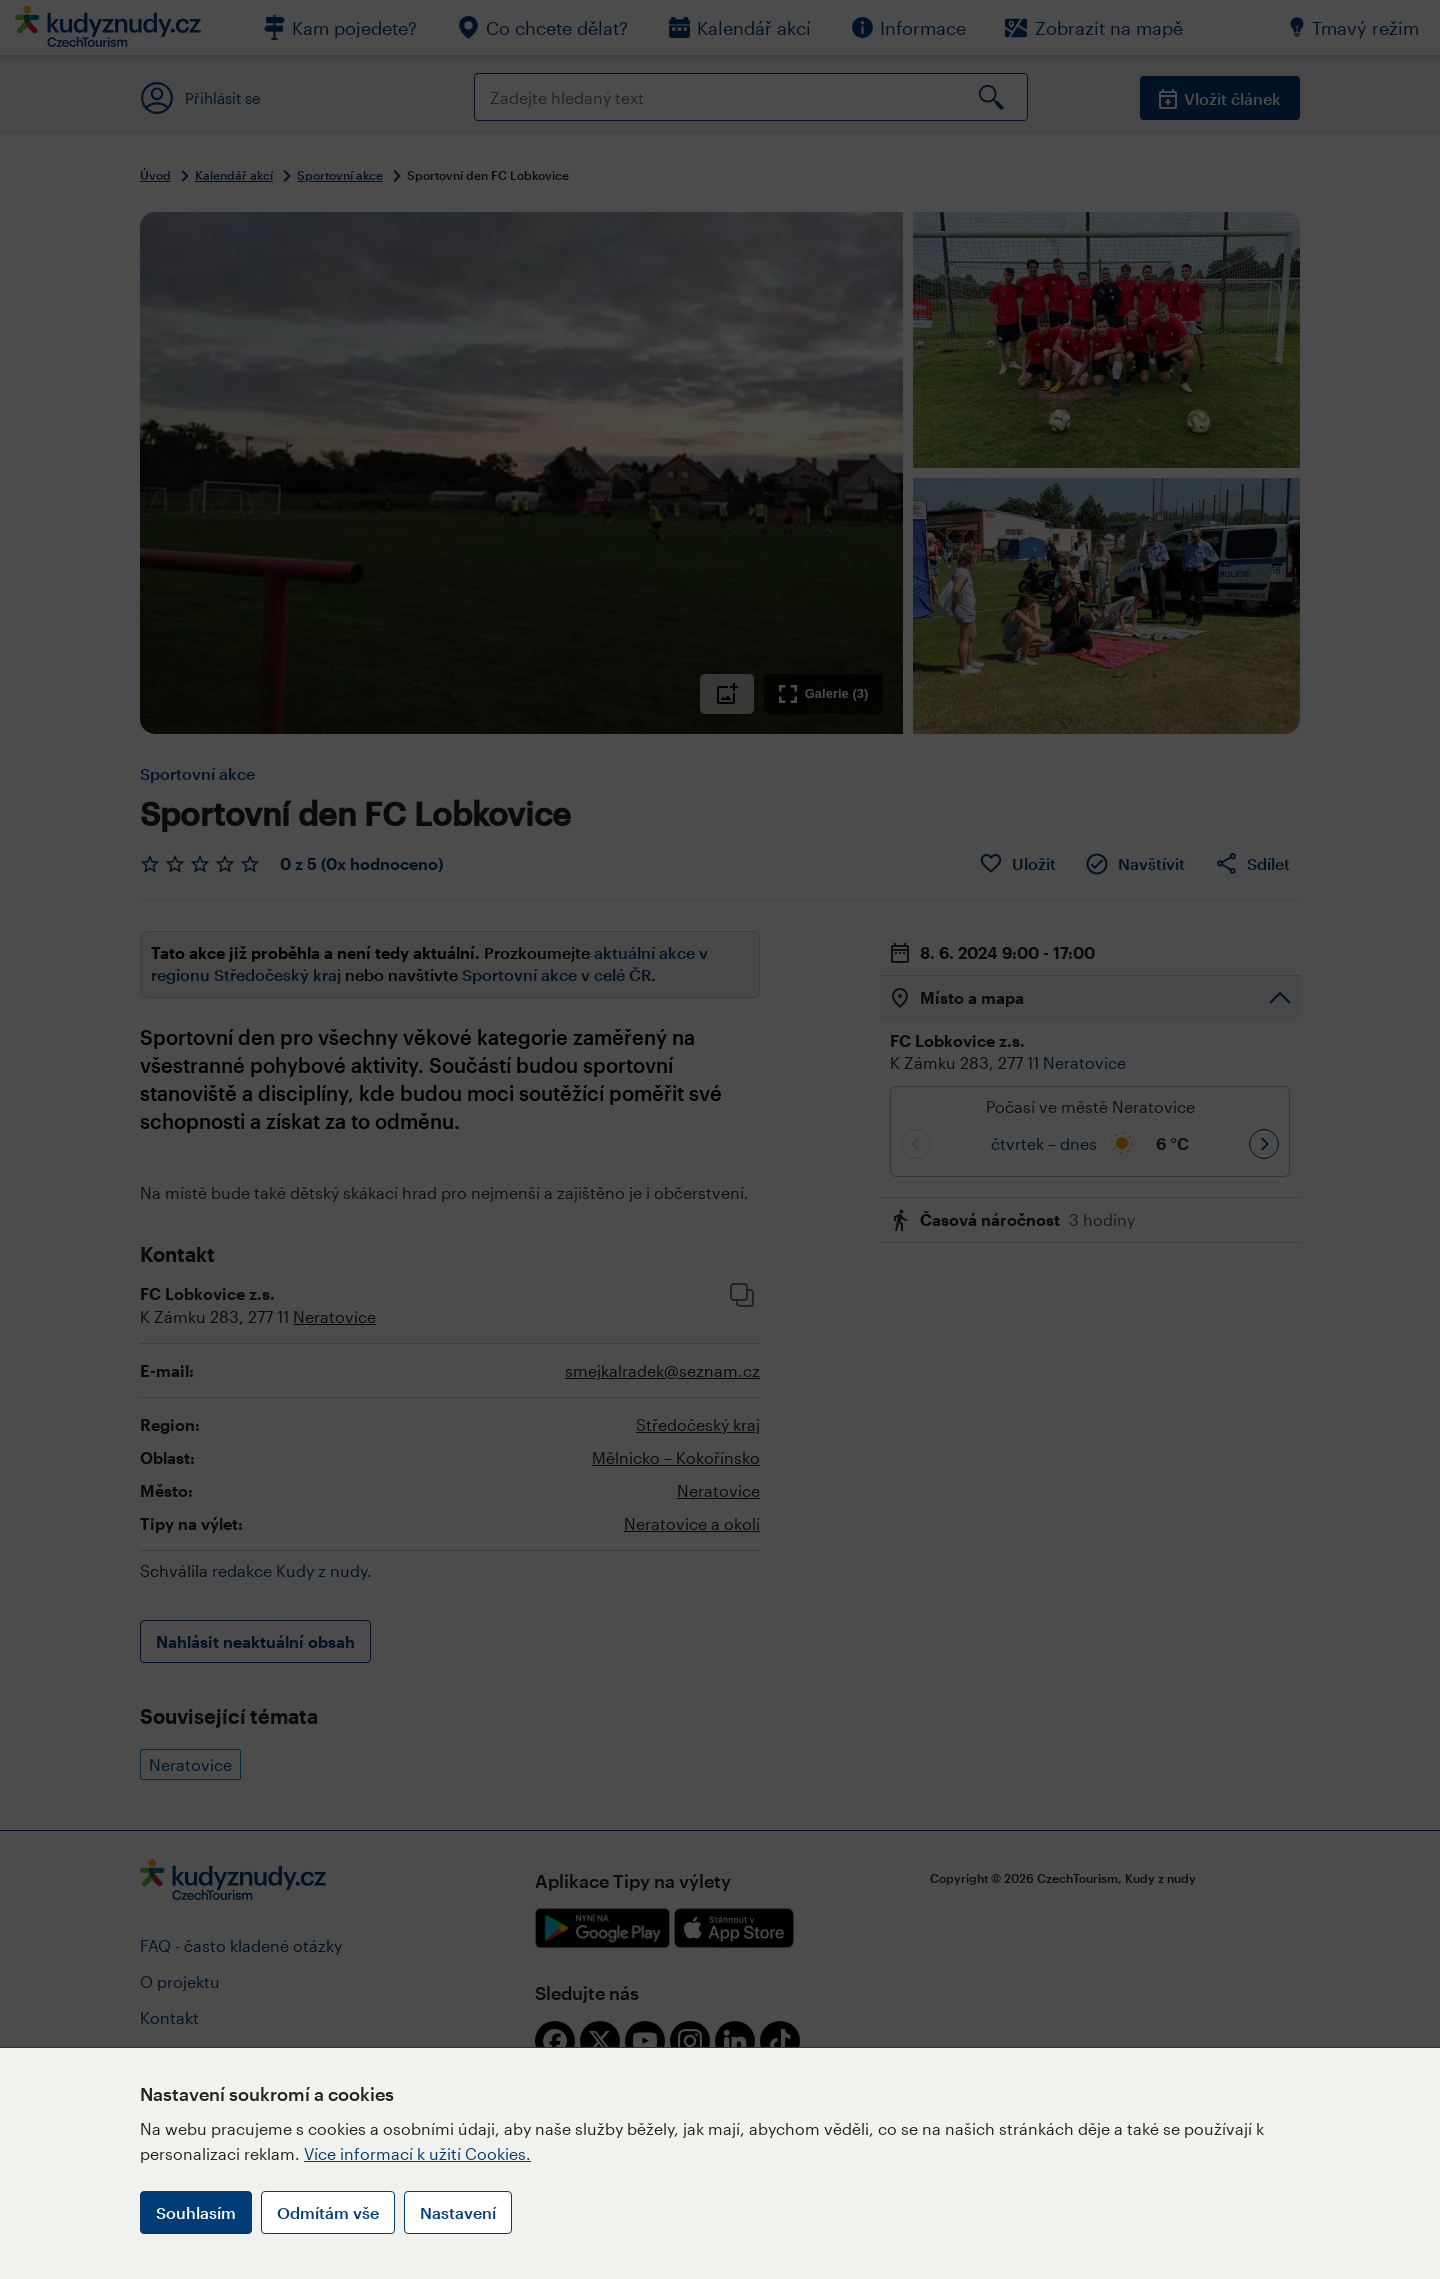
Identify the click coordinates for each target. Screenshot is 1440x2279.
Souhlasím (196, 2212)
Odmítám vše (328, 2212)
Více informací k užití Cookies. (417, 2153)
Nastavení (458, 2212)
